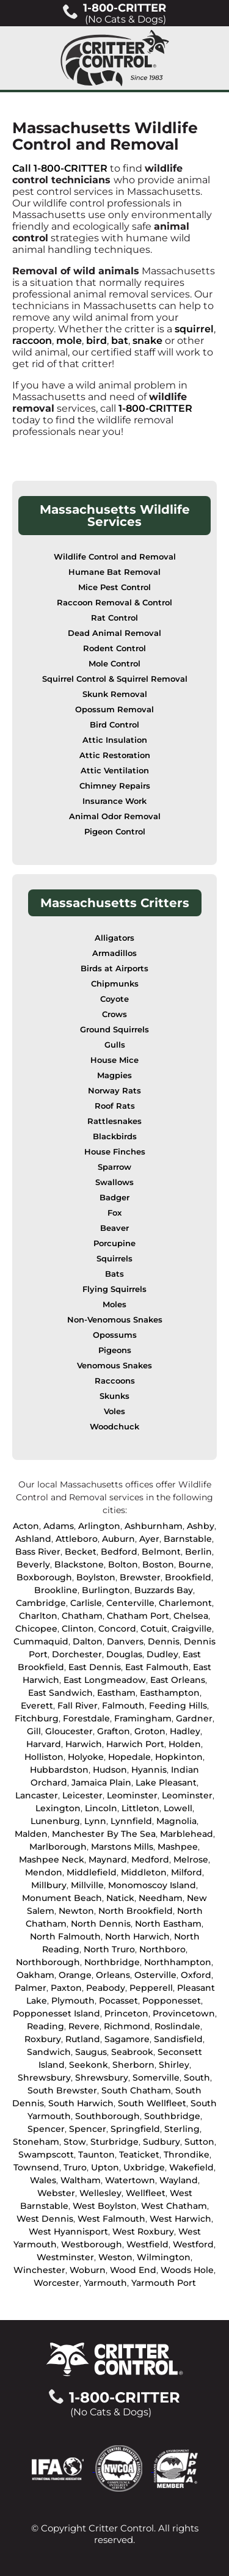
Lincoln (101, 1808)
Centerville (130, 1602)
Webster (56, 2192)
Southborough (107, 2116)
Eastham (116, 1692)
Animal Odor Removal (115, 816)
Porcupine (114, 1243)
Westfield (147, 2244)
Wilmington (164, 2257)
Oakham (35, 1974)
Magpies (114, 1075)
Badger (114, 1197)
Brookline (56, 1590)
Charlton (38, 1615)
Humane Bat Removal (114, 572)
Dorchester (77, 1654)
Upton (105, 2167)
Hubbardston (59, 1769)
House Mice (114, 1060)
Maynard (108, 1859)
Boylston (95, 1577)
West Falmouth (111, 2218)
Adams (58, 1525)
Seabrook (132, 2051)
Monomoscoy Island (152, 1885)
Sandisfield (178, 2039)
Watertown (130, 2180)
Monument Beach (62, 1897)
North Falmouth (65, 1936)
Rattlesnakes (114, 1121)
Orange (75, 1974)
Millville (87, 1885)
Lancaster (36, 1795)
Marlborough (58, 1846)
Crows (114, 1014)
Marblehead (186, 1833)
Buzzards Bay (163, 1590)
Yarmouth (105, 2282)
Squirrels (114, 1258)
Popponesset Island (56, 2013)
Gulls (114, 1044)
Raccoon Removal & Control (114, 602)
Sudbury (161, 2141)
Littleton (140, 1808)
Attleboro (77, 1538)
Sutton (199, 2141)
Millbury (49, 1885)
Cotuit (153, 1628)
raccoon (32, 340)
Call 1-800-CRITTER (59, 168)
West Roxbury (143, 2231)
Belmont (161, 1551)
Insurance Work (114, 801)
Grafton (113, 1731)
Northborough (48, 1962)
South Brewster (62, 2090)
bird (96, 340)
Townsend (36, 2167)
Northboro (162, 1949)
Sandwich (49, 2051)
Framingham (143, 1718)
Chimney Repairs (114, 785)
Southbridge (172, 2116)
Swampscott (46, 2154)
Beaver (114, 1228)
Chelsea (190, 1615)
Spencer (46, 2128)
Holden (185, 1744)
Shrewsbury (44, 2077)
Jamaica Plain (101, 1782)
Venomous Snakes (114, 1365)
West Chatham (174, 2205)
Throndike (186, 2154)
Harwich (83, 1744)
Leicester (82, 1795)
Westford (193, 2244)
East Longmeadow (105, 1679)
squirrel (194, 329)
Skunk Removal (114, 694)
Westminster (65, 2257)
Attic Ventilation (115, 770)
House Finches (114, 1151)
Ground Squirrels (114, 1029)
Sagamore (127, 2039)
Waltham (80, 2180)
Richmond (127, 2026)
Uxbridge (144, 2167)
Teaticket (139, 2154)
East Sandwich (60, 1692)
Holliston (44, 1756)
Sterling (182, 2128)
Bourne (194, 1564)
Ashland (33, 1538)
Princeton (126, 2013)
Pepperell (151, 1987)
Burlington (106, 1590)
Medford (150, 1859)
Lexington (58, 1808)
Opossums (115, 1335)
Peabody (105, 1987)
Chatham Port (138, 1615)
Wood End (133, 2269)
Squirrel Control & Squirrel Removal (114, 679)
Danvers (125, 1641)
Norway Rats (114, 1090)
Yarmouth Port (163, 2282)
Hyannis (149, 1769)
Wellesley (100, 2192)
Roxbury (42, 2039)
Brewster (140, 1577)
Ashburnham (154, 1525)
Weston (115, 2257)
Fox (114, 1212)
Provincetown (184, 2013)
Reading (45, 2026)
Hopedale (129, 1756)
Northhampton (177, 1962)
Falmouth (123, 1705)
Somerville (156, 2077)
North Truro (109, 1949)
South (197, 2077)
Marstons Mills (122, 1846)
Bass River (37, 1551)
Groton (149, 1731)
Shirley (174, 2064)
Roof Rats (115, 1106)
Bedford (119, 1551)
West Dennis (44, 2218)
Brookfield (188, 1577)
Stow (75, 2141)
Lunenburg (55, 1820)
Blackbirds (115, 1136)
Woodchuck (114, 1426)
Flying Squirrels (114, 1289)
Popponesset (171, 2000)
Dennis (164, 1641)
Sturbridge (114, 2141)
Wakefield (191, 2167)
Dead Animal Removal (114, 633)
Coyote (114, 999)
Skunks (114, 1396)
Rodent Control (114, 648)
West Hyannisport (68, 2231)
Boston (158, 1564)
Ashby (200, 1525)
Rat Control (114, 617)
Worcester (56, 2282)
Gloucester (69, 1731)
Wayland (178, 2180)
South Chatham (136, 2090)
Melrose (190, 1859)
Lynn (95, 1820)
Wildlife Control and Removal (115, 556)
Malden (31, 1833)
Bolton (123, 1564)
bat (119, 340)
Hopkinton (179, 1756)
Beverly (33, 1564)
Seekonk (88, 2064)
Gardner (194, 1718)
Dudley (162, 1654)
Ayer (149, 1538)
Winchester (39, 2269)
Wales (43, 2180)
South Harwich (81, 2103)
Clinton (78, 1628)
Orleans (113, 1974)
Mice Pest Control (114, 587)
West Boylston (105, 2205)
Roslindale (177, 2026)
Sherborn (133, 2064)
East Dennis (94, 1667)
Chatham (82, 1615)
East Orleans (177, 1679)
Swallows (114, 1182)
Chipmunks (115, 983)
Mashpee (178, 1846)
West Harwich (180, 2218)
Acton (26, 1525)
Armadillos (114, 953)
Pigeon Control (114, 831)
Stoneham (36, 2141)
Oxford (196, 1974)
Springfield (135, 2128)
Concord (117, 1628)
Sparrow (114, 1167)
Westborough (91, 2244)
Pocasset (118, 2000)
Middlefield (92, 1872)
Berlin (198, 1551)
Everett (37, 1705)
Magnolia (176, 1820)
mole (69, 340)
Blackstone (79, 1564)
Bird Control (114, 724)
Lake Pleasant (166, 1782)
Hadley (185, 1731)
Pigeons (114, 1350)
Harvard (43, 1744)
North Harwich (137, 1936)
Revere (84, 2026)
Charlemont (185, 1602)
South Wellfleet (152, 2103)
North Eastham (168, 1923)
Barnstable (188, 1538)
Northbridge (112, 1962)
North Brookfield (135, 1910)
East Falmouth (157, 1667)
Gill (34, 1731)
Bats (114, 1274)
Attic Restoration (114, 755)
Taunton (96, 2154)
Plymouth (73, 2000)
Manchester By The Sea (104, 1833)
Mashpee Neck (51, 1859)
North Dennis (101, 1923)
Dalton (88, 1641)
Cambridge (41, 1602)
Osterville (155, 1974)
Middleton (144, 1872)
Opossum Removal (114, 709)
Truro (75, 2167)
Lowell (178, 1808)
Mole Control (114, 663)
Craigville (192, 1628)
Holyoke (86, 1756)
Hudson (110, 1769)
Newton (76, 1910)
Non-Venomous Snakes (114, 1319)
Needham (161, 1897)
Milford (186, 1872)
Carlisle (86, 1602)
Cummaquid (40, 1641)
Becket (80, 1551)
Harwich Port (135, 1744)
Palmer (30, 1987)
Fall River (77, 1705)
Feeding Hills (178, 1705)
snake (147, 340)
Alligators (114, 938)
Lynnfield (131, 1820)
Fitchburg (37, 1718)
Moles (114, 1304)
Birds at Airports (114, 968)
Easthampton (170, 1692)
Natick (120, 1897)
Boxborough (44, 1577)
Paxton (66, 1987)
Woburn (88, 2269)
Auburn (118, 1538)
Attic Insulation (114, 740)
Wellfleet (145, 2192)
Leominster (132, 1795)
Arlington (99, 1525)
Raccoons (115, 1380)
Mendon (43, 1872)
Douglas (124, 1654)
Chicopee (36, 1628)
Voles (114, 1411)
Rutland (82, 2039)
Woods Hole (187, 2269)
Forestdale (86, 1718)
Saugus (91, 2051)
